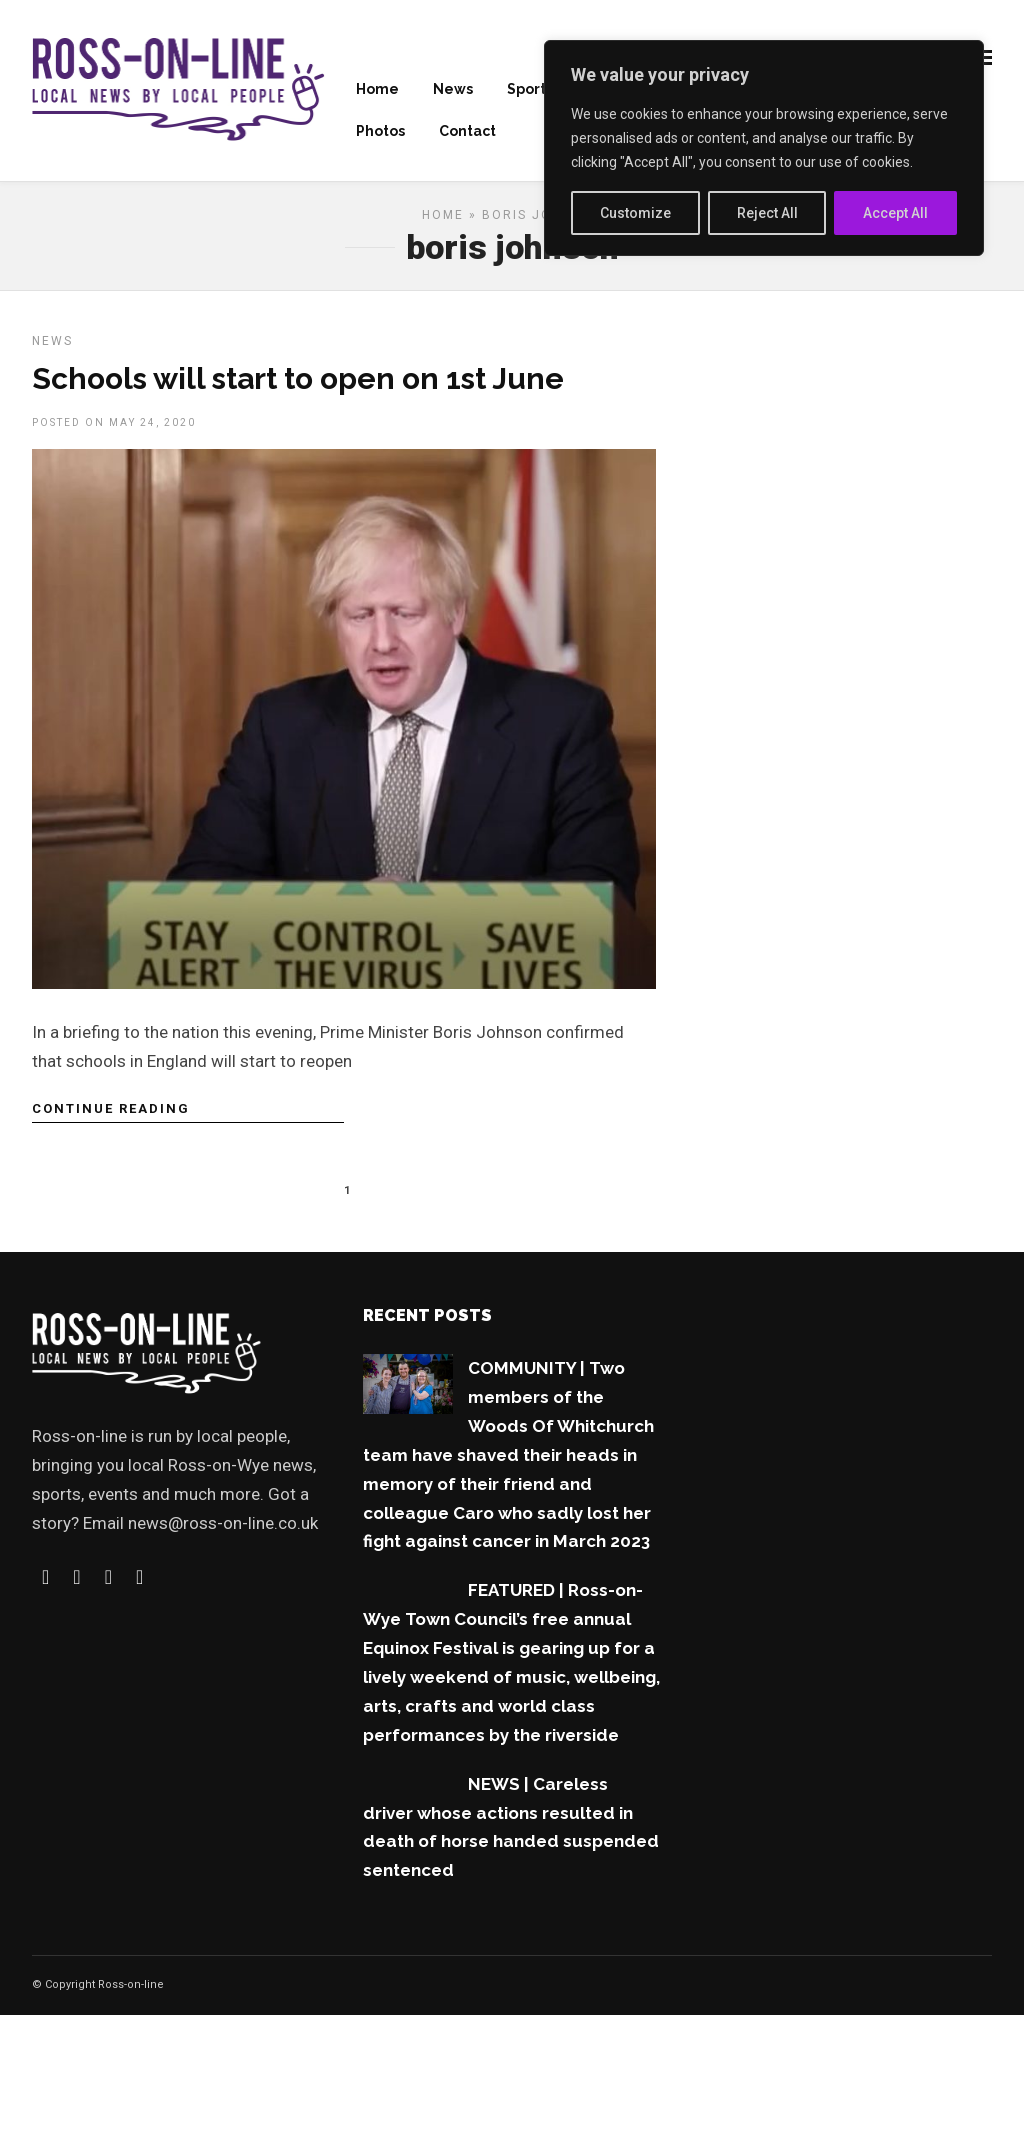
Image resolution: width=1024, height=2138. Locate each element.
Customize (635, 213)
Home (377, 91)
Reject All (767, 213)
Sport (526, 91)
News (453, 91)
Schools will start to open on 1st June (298, 385)
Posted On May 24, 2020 (114, 429)
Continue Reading (111, 1115)
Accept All (895, 213)
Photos (380, 133)
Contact (467, 133)
